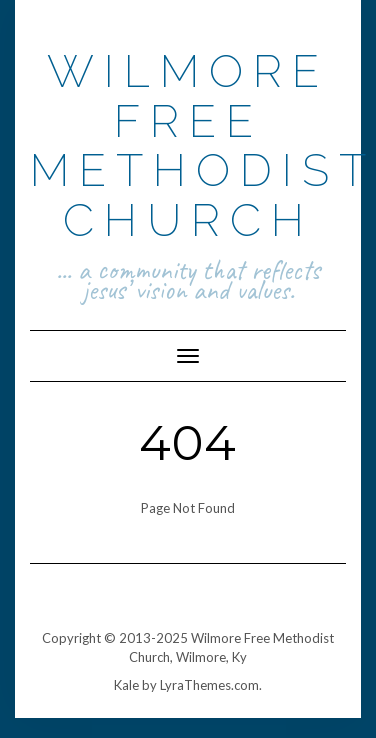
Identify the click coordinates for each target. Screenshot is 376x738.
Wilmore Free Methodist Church (203, 146)
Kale (126, 685)
